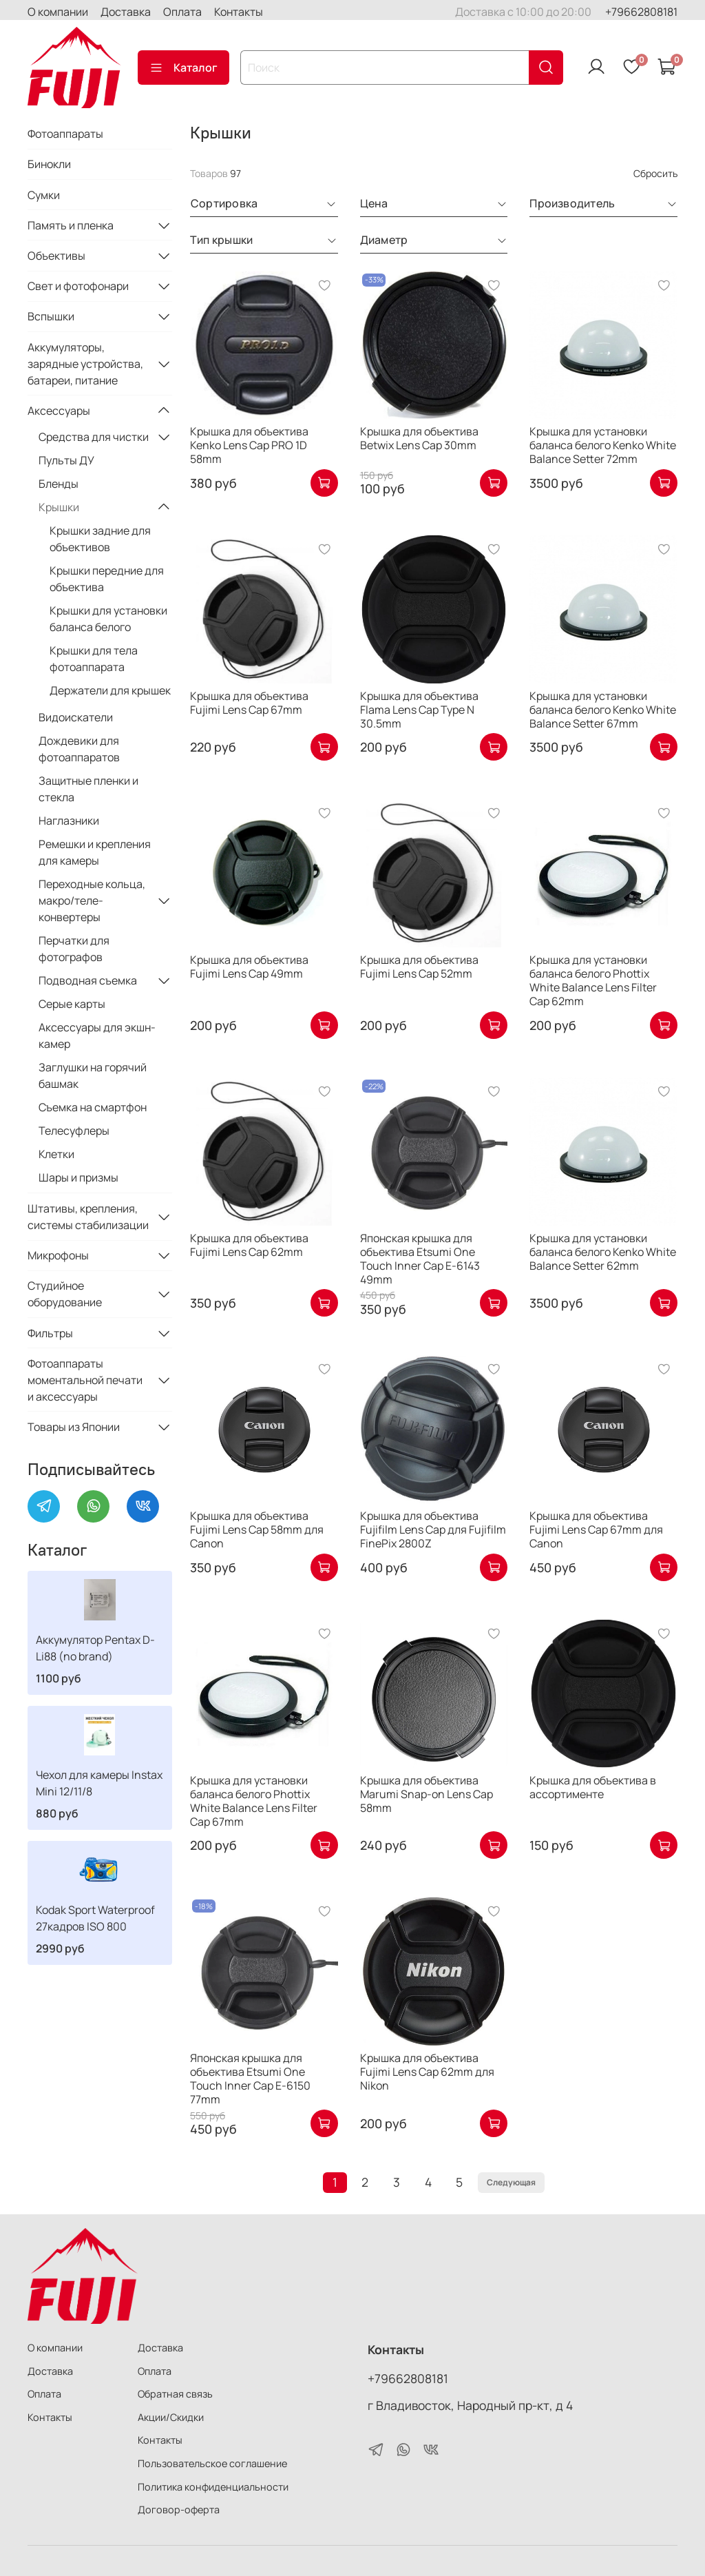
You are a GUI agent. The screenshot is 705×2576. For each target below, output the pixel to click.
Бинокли (49, 164)
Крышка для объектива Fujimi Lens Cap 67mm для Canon (596, 1529)
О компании (58, 11)
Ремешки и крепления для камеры (95, 852)
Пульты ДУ (66, 460)
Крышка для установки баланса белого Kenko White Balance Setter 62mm (602, 1251)
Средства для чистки (94, 436)
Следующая (511, 2182)
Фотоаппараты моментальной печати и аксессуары (85, 1380)
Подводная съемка (88, 980)
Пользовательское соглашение (212, 2463)
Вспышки (51, 316)
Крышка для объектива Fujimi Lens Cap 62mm (249, 1244)
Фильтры (50, 1333)
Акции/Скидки (171, 2417)
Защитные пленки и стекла (88, 789)
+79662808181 (641, 11)
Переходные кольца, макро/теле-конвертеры (92, 900)
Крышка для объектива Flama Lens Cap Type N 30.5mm (419, 709)
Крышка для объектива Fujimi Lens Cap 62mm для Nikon (427, 2071)
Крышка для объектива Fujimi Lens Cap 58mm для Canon (257, 1529)
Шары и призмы (78, 1177)
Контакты (238, 11)
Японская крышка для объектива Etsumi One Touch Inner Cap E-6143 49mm (420, 1258)
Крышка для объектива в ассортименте (592, 1787)
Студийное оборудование (65, 1294)
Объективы (56, 255)
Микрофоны (58, 1255)
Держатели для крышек (110, 690)
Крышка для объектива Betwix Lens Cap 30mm (419, 438)
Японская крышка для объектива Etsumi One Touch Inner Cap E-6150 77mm (250, 2078)
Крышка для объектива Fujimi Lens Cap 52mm (419, 966)
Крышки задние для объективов (100, 539)
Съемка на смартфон (93, 1107)
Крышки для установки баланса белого (108, 619)
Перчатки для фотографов (74, 949)
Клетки (56, 1154)
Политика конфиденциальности (213, 2486)
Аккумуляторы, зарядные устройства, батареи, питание (85, 364)
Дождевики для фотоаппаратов (79, 749)
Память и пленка (71, 225)
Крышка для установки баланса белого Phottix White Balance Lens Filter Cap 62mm (593, 980)
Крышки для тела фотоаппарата (94, 658)
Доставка (126, 11)
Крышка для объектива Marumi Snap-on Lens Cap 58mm (426, 1794)
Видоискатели (76, 717)
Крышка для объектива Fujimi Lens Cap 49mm (249, 966)
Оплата (182, 11)
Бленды (58, 483)
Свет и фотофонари (78, 285)
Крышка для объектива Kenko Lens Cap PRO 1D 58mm (249, 445)
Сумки (44, 195)
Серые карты (72, 1003)
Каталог (183, 67)
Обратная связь (175, 2393)
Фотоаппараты (65, 133)
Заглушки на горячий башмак (93, 1075)
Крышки (59, 507)
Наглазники (69, 820)
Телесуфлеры (74, 1130)
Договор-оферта (179, 2509)
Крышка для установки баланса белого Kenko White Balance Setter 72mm (602, 445)
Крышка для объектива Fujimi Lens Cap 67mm (249, 702)
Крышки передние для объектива (107, 579)
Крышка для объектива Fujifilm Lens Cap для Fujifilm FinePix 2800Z (433, 1529)
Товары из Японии (74, 1426)
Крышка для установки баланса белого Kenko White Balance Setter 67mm (602, 709)
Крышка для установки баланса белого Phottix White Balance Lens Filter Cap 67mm (253, 1801)
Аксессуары (59, 410)
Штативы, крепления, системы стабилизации (88, 1217)
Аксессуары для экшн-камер (97, 1035)
